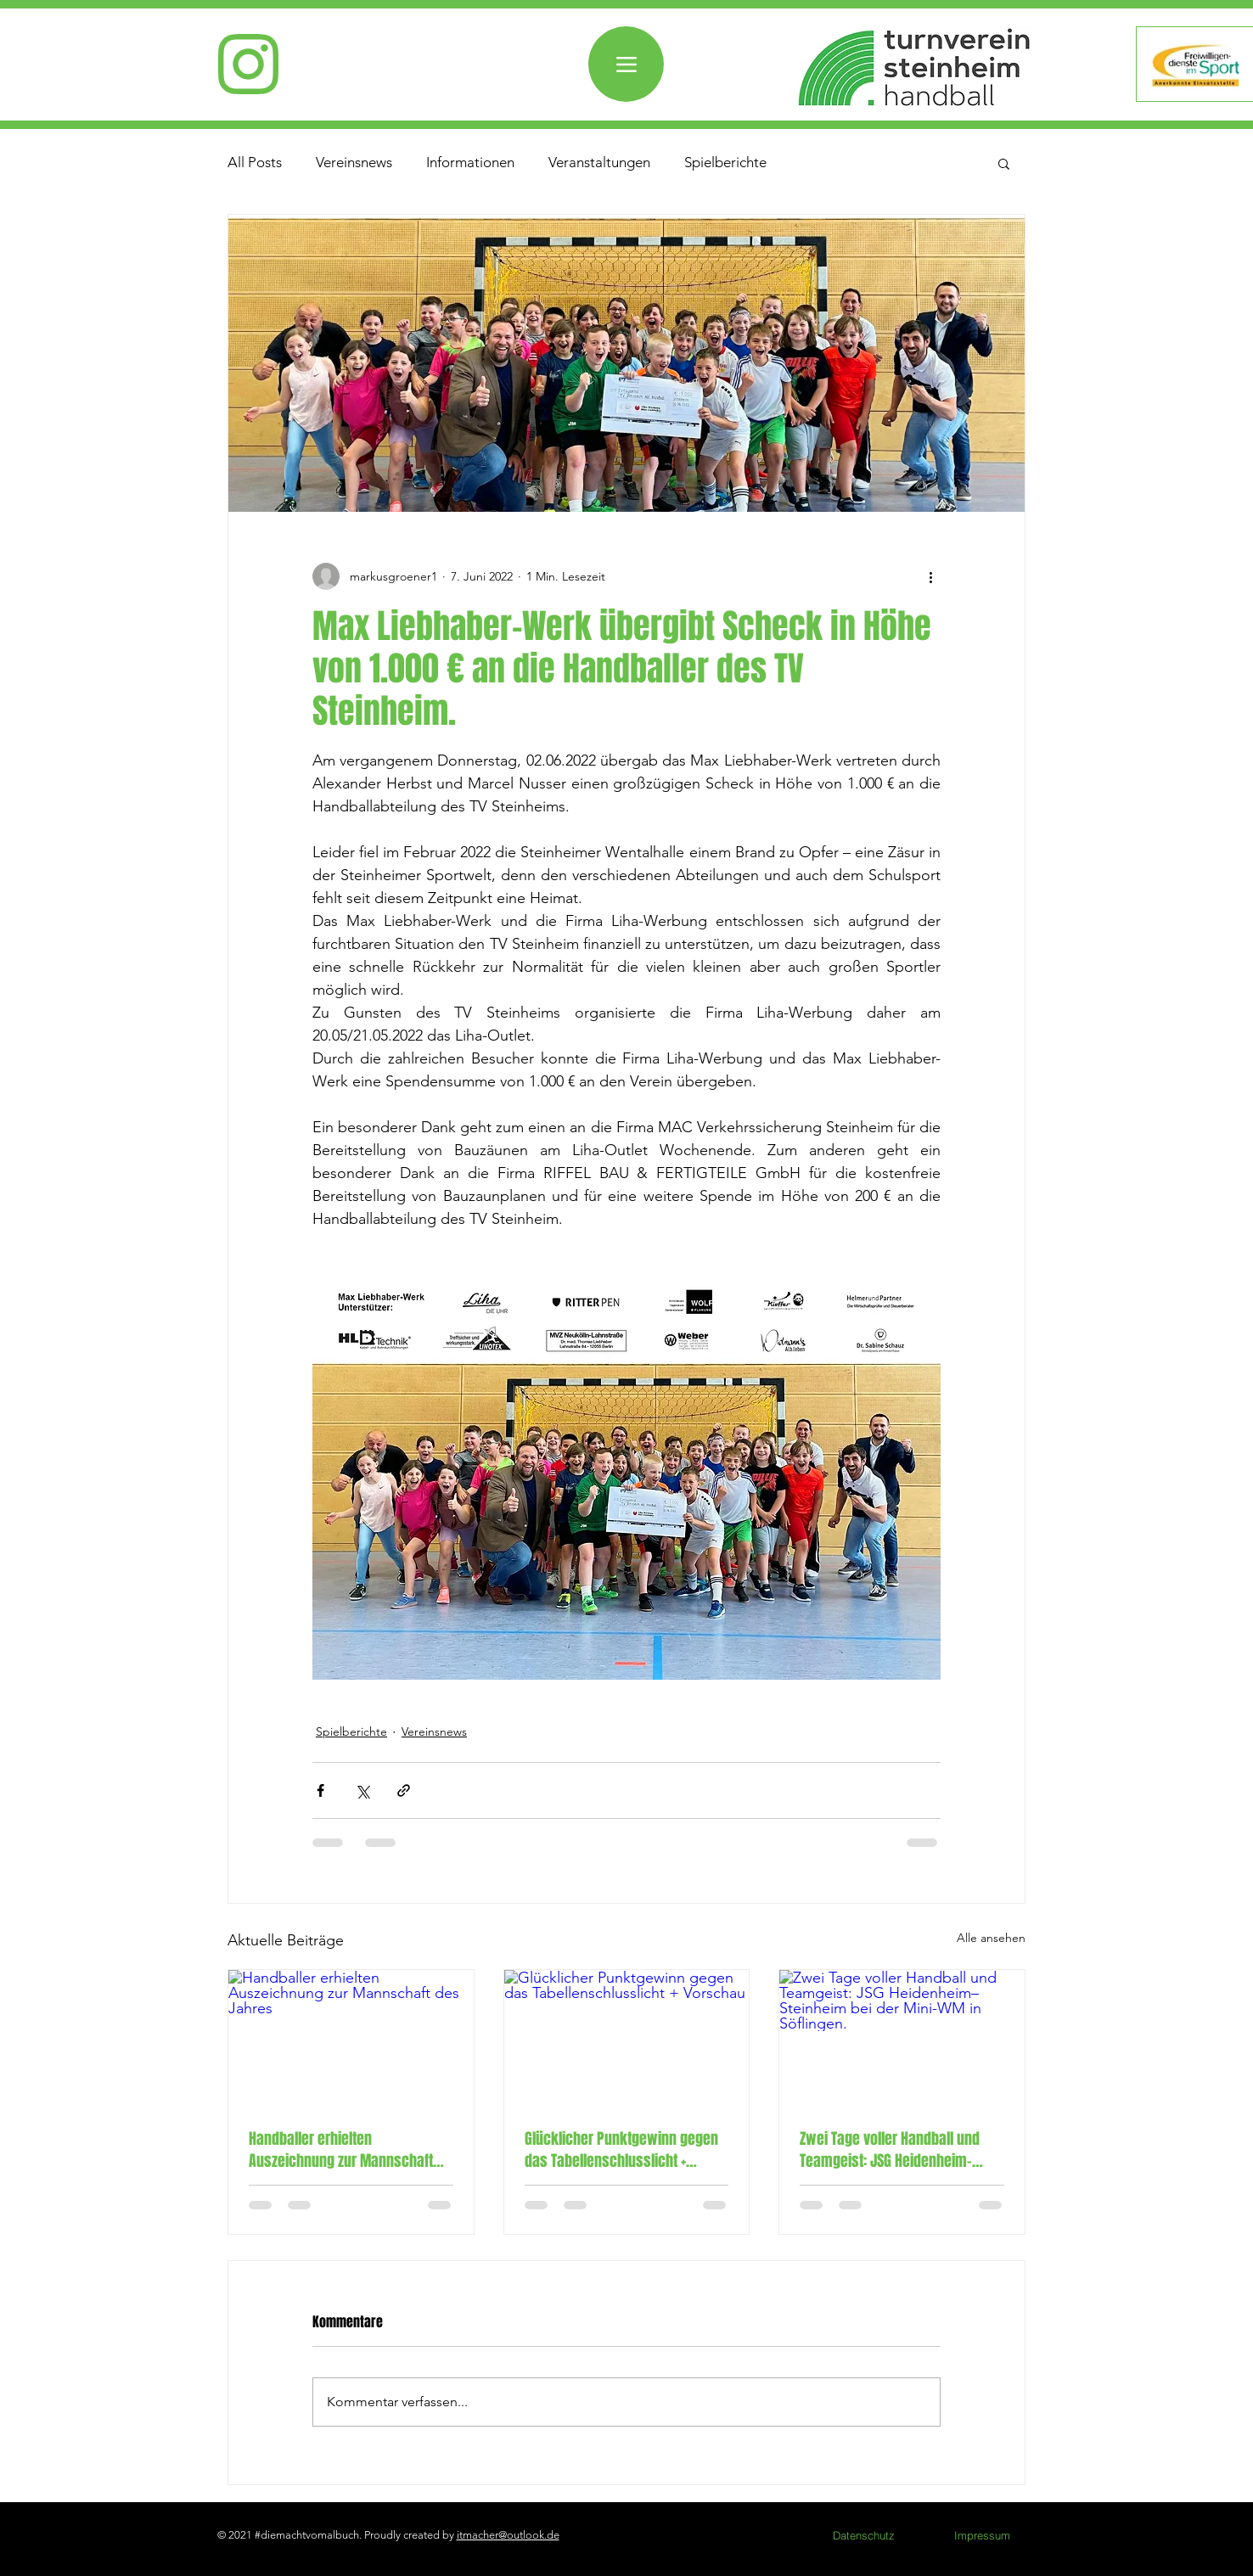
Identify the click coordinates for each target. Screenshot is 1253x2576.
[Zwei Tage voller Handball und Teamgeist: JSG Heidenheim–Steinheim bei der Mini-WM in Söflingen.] (902, 2038)
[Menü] (626, 64)
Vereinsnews (354, 162)
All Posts (255, 162)
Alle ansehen (991, 1937)
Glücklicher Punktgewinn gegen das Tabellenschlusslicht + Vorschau (621, 2150)
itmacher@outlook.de (508, 2534)
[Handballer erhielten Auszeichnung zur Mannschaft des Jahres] (351, 2038)
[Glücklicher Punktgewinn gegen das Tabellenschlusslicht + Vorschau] (627, 2038)
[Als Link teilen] (404, 1790)
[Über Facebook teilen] (320, 1790)
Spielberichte (725, 162)
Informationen (470, 162)
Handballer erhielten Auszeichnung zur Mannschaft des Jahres (341, 2150)
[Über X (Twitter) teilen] (362, 1790)
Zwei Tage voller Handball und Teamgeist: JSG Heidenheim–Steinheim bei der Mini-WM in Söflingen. (890, 2150)
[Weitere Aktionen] (930, 576)
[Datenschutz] (863, 2535)
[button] (1004, 163)
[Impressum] (982, 2535)
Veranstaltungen (599, 162)
